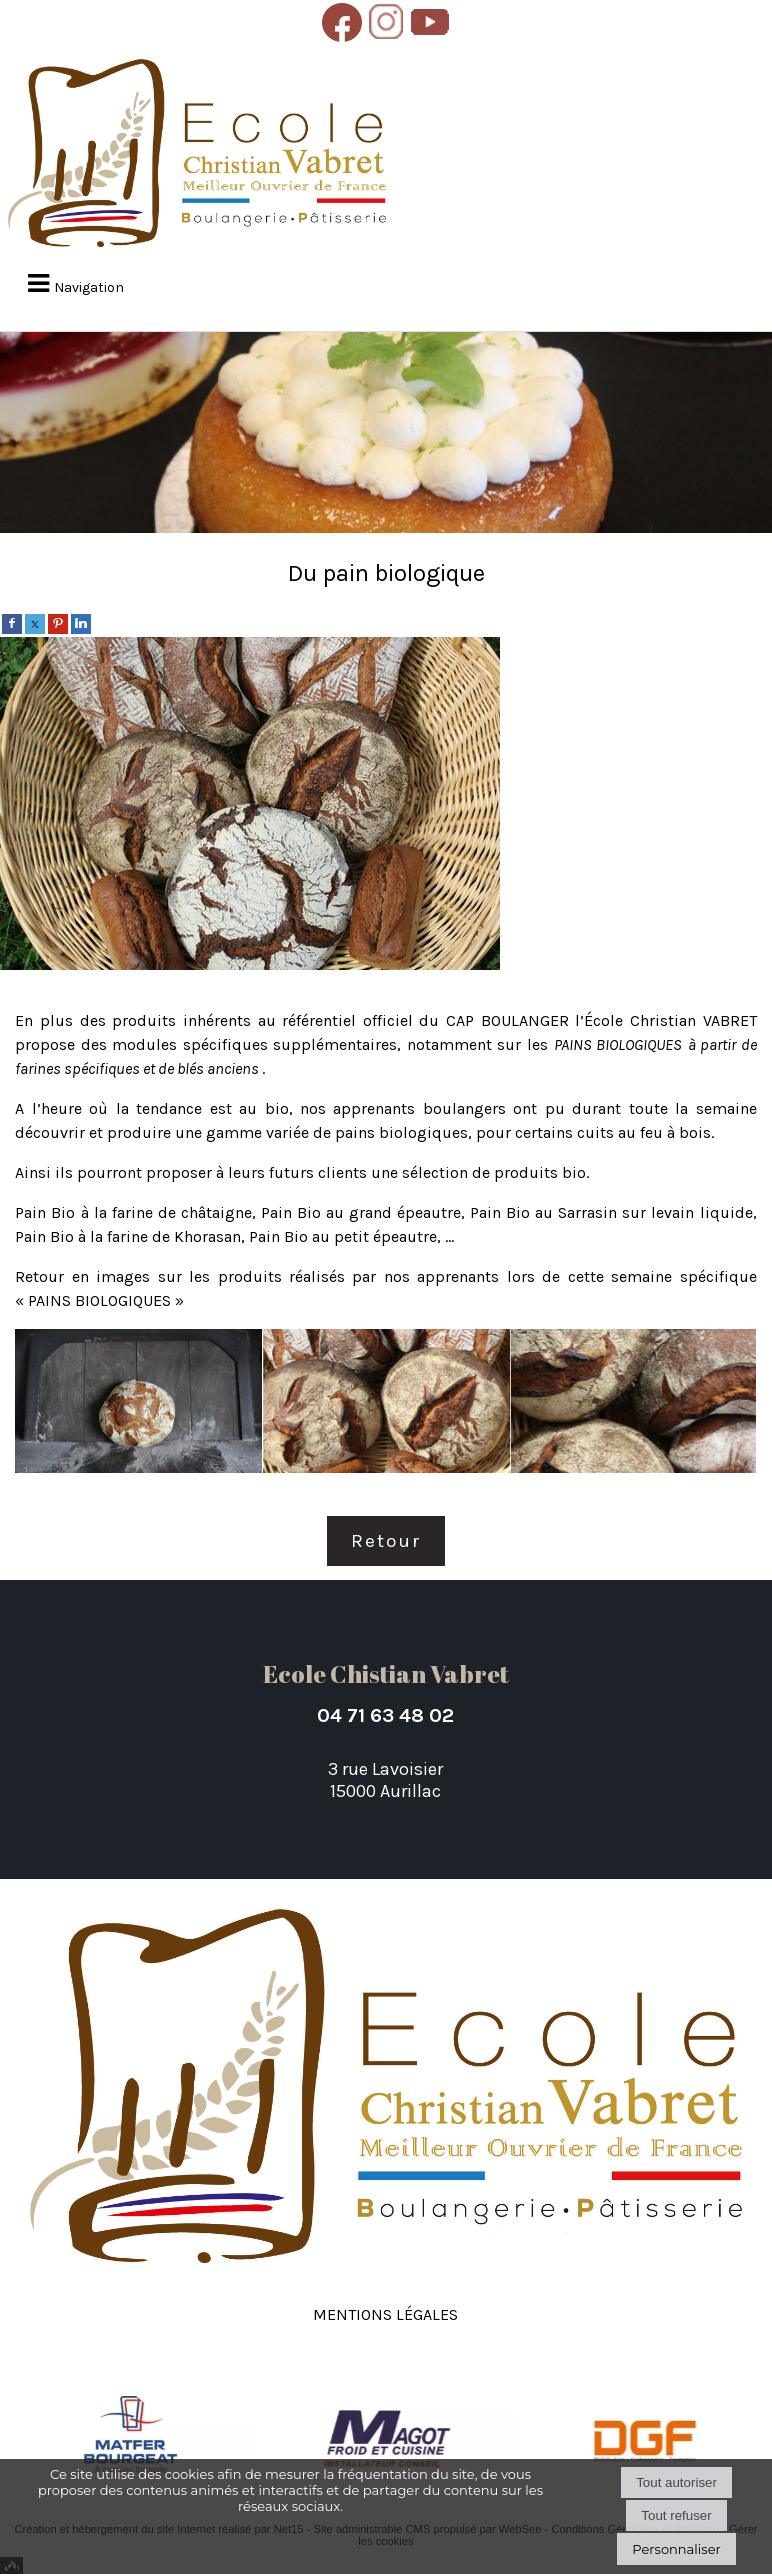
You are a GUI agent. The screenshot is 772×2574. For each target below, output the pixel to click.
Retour (385, 1541)
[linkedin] (81, 622)
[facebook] (12, 622)
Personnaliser (676, 2549)
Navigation (89, 287)
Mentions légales (385, 2312)
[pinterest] (58, 622)
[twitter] (35, 622)
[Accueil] (197, 155)
